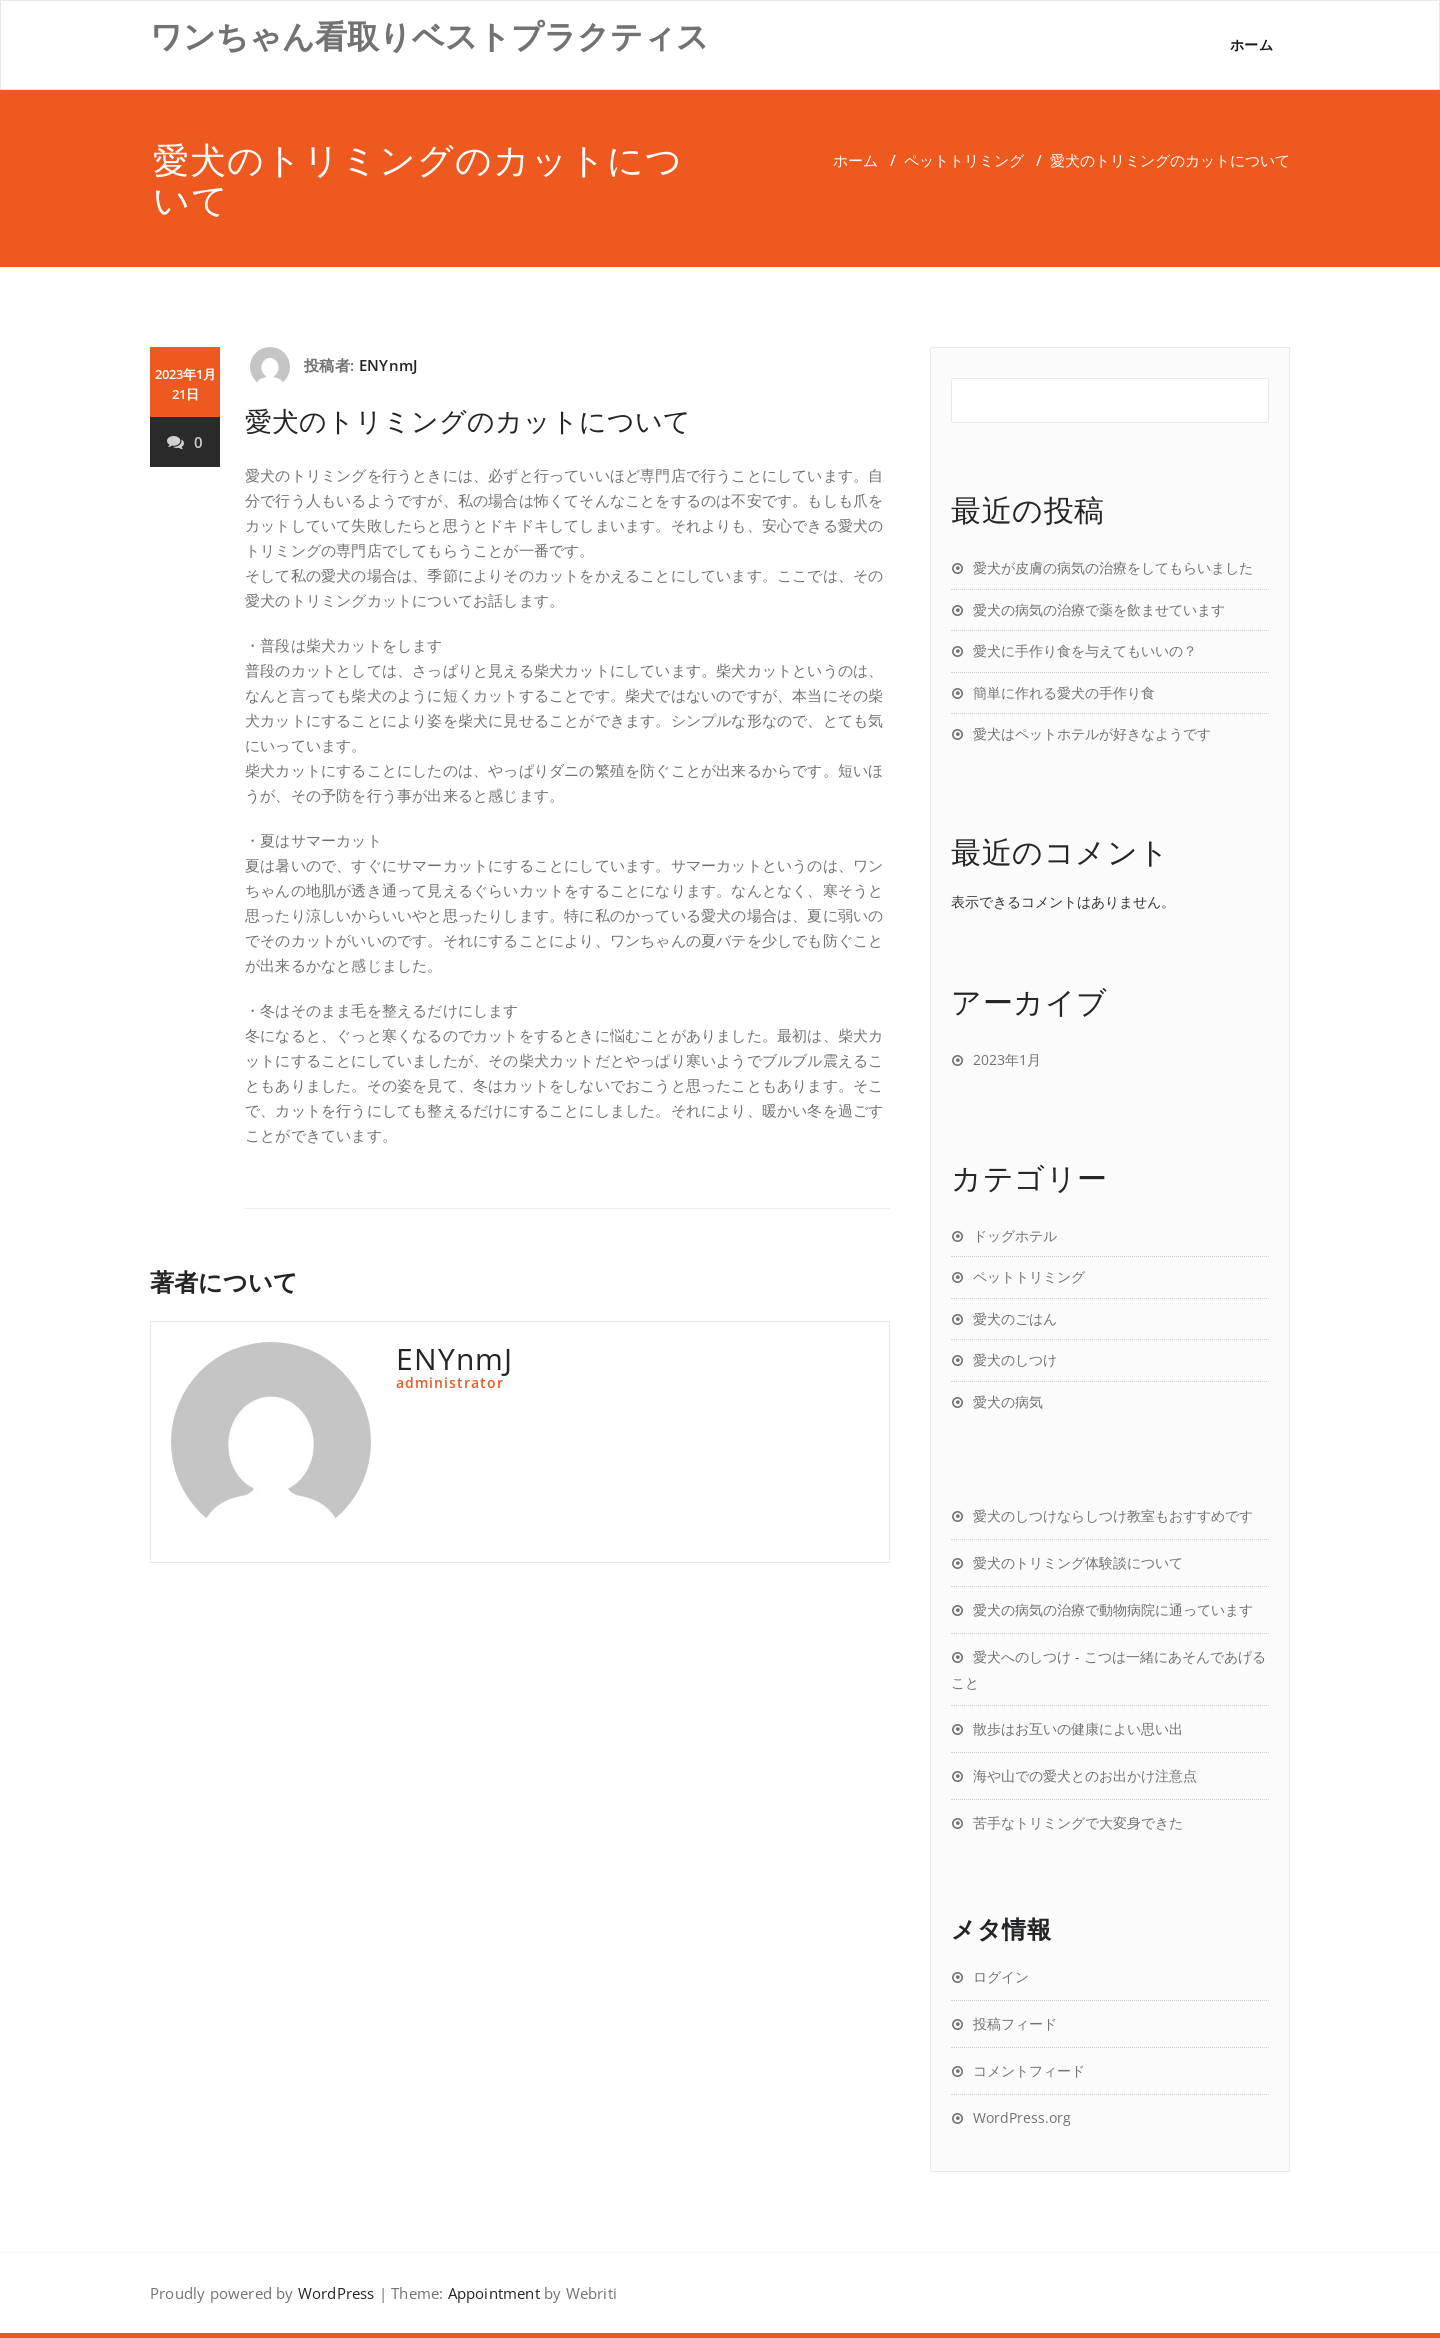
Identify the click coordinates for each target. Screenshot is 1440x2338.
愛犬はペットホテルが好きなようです (1092, 733)
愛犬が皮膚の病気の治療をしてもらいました (1113, 567)
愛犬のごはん (1015, 1318)
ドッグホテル (1015, 1235)
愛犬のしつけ (1015, 1359)
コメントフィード (1029, 2070)
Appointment (494, 2293)
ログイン (1001, 1976)
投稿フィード (1015, 2023)
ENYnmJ (388, 365)
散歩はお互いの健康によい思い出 (1078, 1728)
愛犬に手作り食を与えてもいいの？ (1085, 650)
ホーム (1252, 44)
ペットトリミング (964, 160)
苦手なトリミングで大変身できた (1078, 1822)
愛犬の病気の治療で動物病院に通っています (1113, 1609)
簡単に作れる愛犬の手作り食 (1064, 692)
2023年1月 (1007, 1059)
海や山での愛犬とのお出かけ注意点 (1085, 1775)
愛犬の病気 (1008, 1401)
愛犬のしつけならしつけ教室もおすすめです (1113, 1515)
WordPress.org (1022, 2117)
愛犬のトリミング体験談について (1078, 1562)
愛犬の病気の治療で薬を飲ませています (1099, 609)
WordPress (336, 2293)
